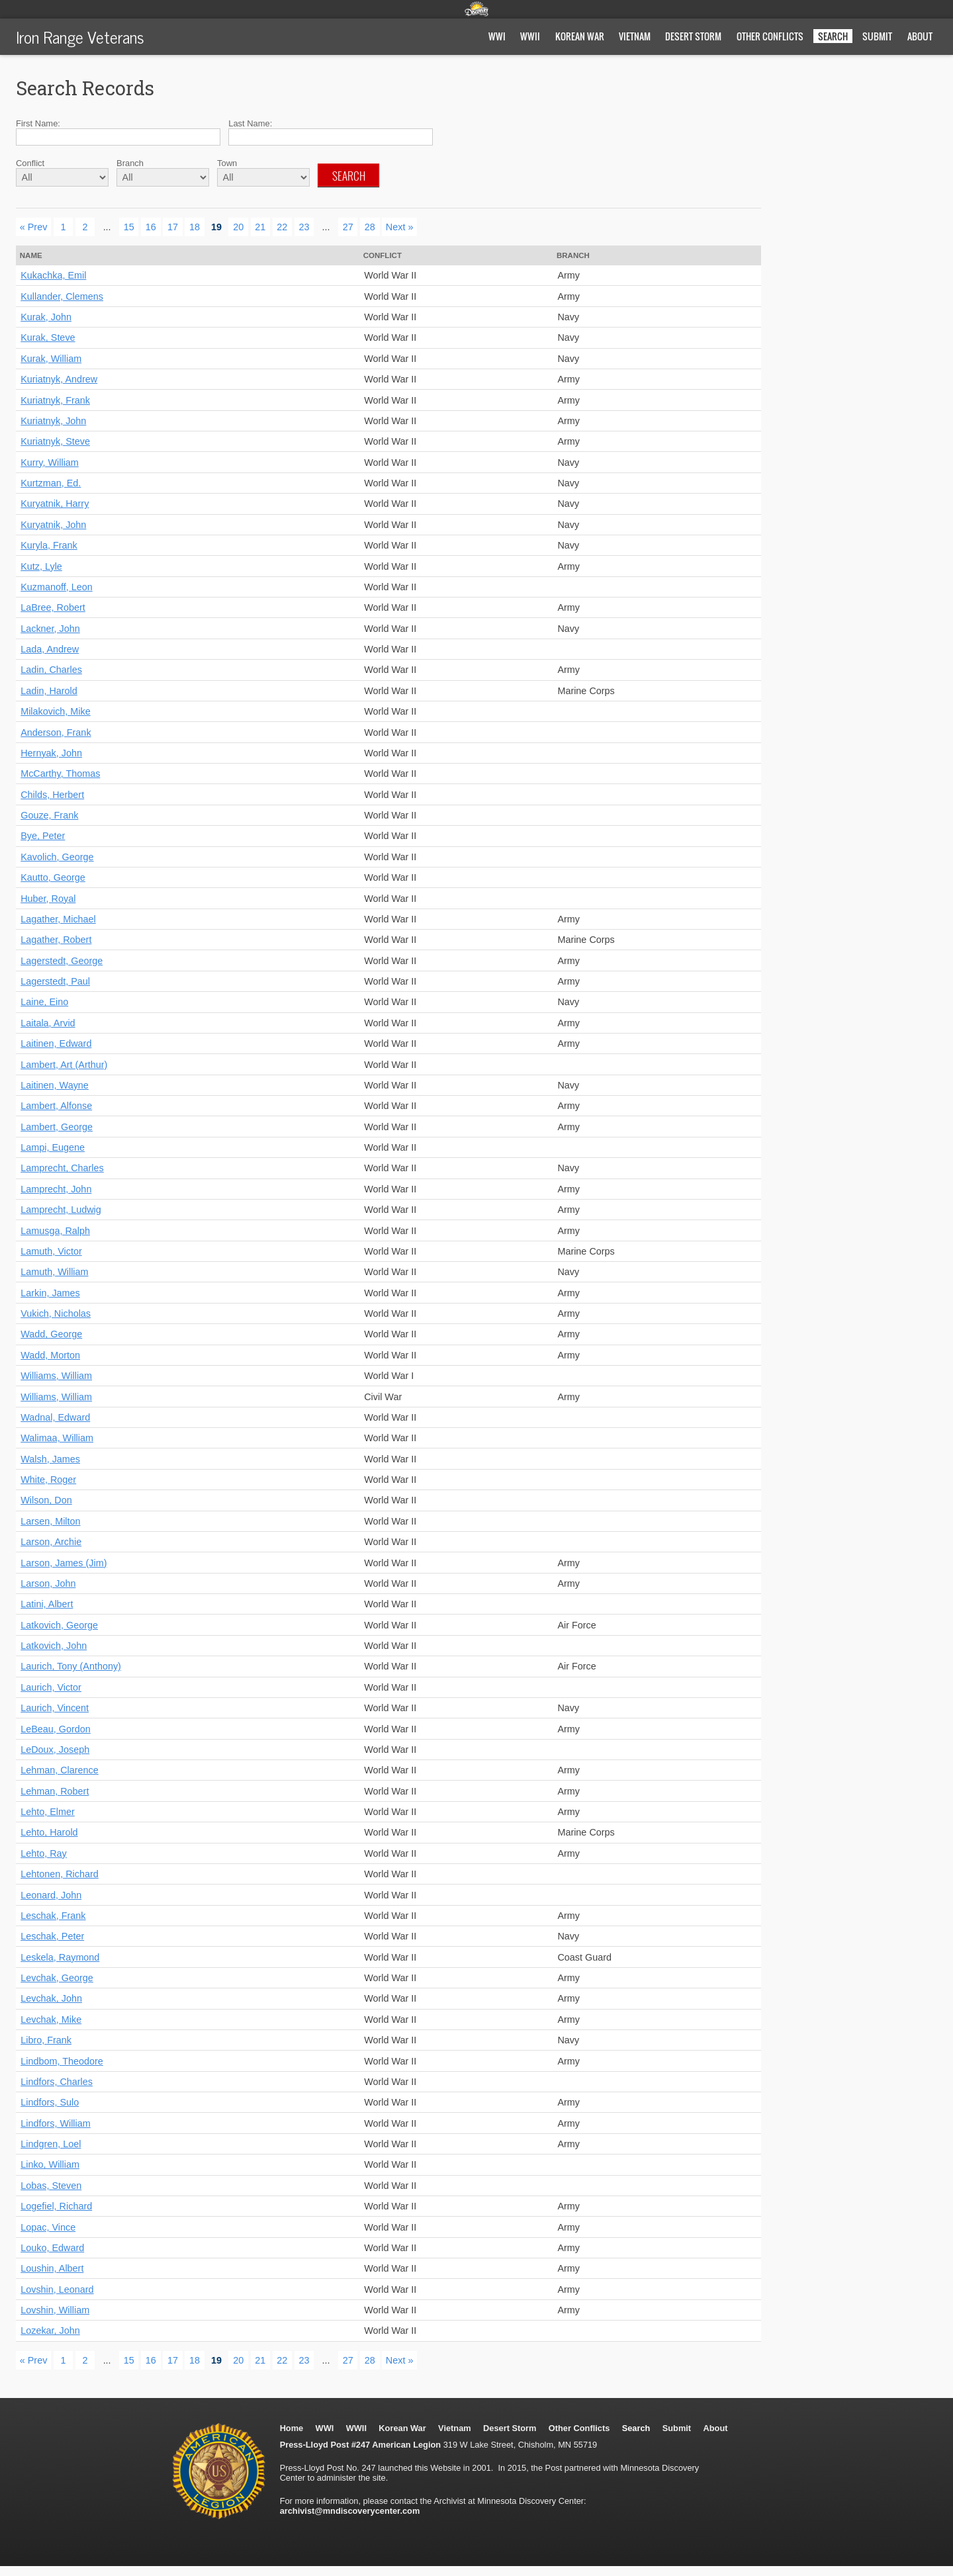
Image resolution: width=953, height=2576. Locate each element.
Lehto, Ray (44, 1853)
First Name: (38, 123)
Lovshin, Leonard (57, 2289)
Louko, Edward (52, 2248)
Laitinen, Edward (56, 1043)
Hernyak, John (51, 753)
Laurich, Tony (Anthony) (71, 1666)
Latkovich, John (54, 1645)
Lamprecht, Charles (62, 1168)
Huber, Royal (48, 898)
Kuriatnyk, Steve (55, 441)
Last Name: (250, 123)
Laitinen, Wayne (55, 1085)
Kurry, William (50, 462)
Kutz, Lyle (41, 566)
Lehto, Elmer (48, 1811)
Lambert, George (57, 1127)
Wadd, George (51, 1334)
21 (260, 227)
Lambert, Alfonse (56, 1105)
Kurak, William (51, 358)
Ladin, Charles (51, 669)
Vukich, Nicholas (56, 1313)
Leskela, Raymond (60, 1957)
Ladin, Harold (49, 691)
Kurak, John (46, 317)
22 (282, 227)
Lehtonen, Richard (60, 1874)
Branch (130, 163)
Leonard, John (51, 1895)
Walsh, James (50, 1459)
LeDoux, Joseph (55, 1749)
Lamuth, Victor (51, 1251)
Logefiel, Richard (56, 2206)
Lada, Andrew (50, 649)
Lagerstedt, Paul (55, 981)
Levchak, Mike (51, 2019)
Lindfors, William (56, 2123)
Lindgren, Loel (51, 2144)
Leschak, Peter (52, 1936)
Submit (877, 36)
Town (227, 163)
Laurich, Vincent (55, 1708)
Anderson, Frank (56, 732)
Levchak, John (51, 1998)
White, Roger (48, 1479)
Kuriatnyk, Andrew (59, 379)
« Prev (34, 227)
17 (172, 227)
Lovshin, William (55, 2310)
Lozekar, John (50, 2330)
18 (194, 227)
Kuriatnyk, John (53, 421)
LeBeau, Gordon (56, 1729)
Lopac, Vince (48, 2227)
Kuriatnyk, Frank (55, 400)
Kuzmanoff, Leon (57, 587)
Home (292, 2428)
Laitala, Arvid (48, 1023)
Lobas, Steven (51, 2185)
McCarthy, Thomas (60, 773)
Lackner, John (50, 628)
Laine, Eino (44, 1002)
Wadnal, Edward (55, 1417)
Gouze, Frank (49, 815)
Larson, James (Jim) (64, 1563)
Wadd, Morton (50, 1355)
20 (238, 227)
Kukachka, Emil (53, 275)
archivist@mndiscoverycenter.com (350, 2511)
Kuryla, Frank (49, 545)
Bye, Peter (43, 835)
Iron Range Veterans (80, 36)
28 (370, 227)
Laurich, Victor (51, 1687)
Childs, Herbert (52, 794)
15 (129, 227)
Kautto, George (53, 877)
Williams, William (56, 1375)
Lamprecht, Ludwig (61, 1209)
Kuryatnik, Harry (55, 503)
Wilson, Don (46, 1500)
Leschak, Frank (53, 1915)
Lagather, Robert (56, 939)
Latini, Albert (47, 1604)
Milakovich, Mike (56, 711)
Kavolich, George (57, 857)
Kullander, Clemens (62, 296)
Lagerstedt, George (62, 960)
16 (151, 227)
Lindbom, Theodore (62, 2061)
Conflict (30, 163)
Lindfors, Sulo (50, 2102)
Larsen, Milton (50, 1521)
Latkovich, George (59, 1625)
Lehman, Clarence (60, 1770)
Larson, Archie (51, 1541)
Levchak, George (57, 1978)
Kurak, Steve (48, 337)
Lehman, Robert (55, 1791)
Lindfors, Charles (57, 2081)
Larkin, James (50, 1293)
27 (348, 227)
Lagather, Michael (58, 919)
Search (348, 175)
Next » (400, 227)
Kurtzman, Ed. (51, 483)
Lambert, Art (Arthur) (64, 1064)
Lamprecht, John (56, 1189)
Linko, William (50, 2164)
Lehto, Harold (49, 1832)
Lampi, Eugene (53, 1147)
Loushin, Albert (52, 2268)
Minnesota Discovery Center (476, 8)
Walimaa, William (57, 1438)
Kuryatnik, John (53, 524)
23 (303, 227)
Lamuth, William (54, 1271)
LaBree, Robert (53, 607)
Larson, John (48, 1583)
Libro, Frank (46, 2040)
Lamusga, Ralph (55, 1230)
